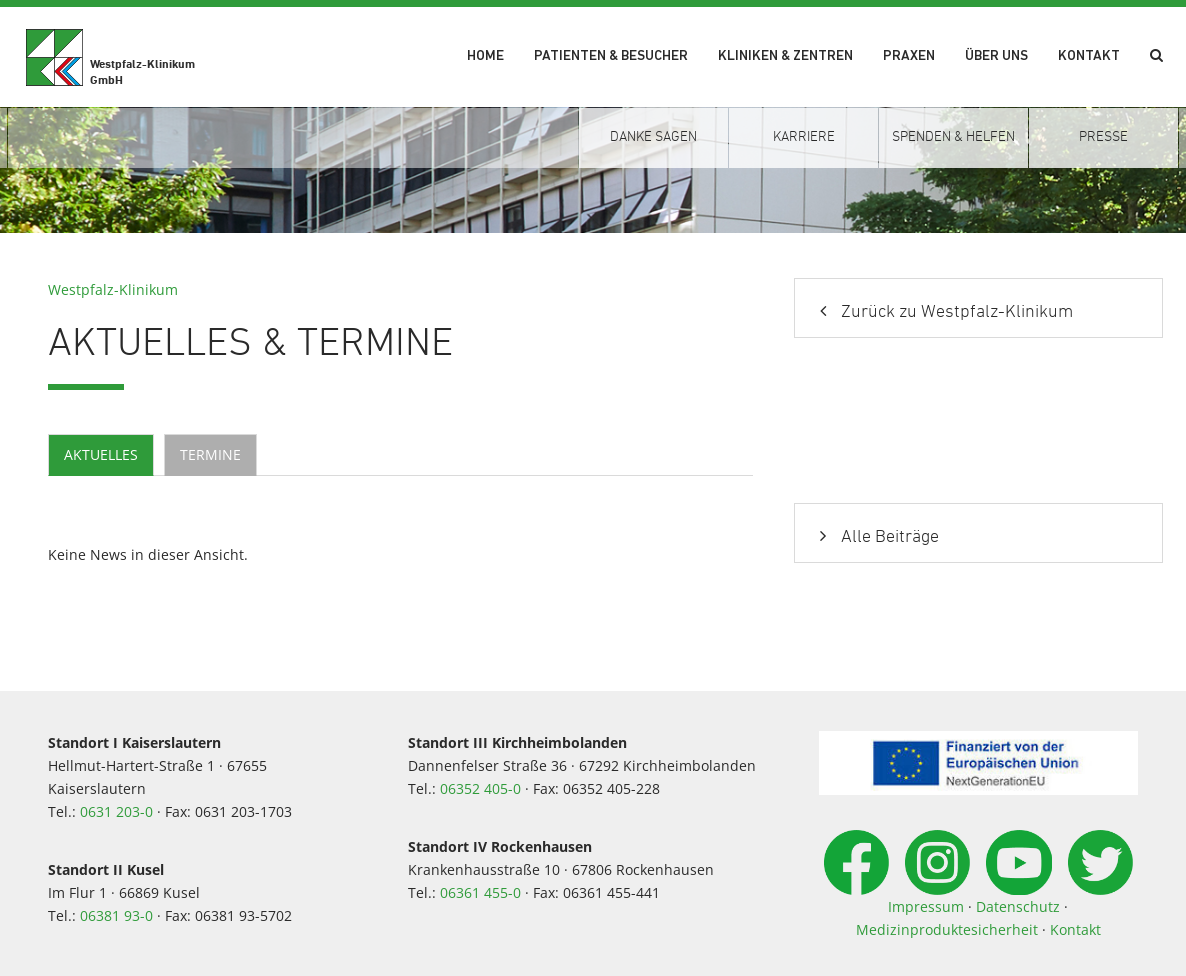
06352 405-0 (480, 788)
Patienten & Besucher (611, 56)
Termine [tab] (210, 454)
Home (485, 56)
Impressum (926, 906)
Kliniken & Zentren (785, 56)
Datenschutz (1018, 906)
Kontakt (1089, 56)
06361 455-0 (480, 892)
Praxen (909, 56)
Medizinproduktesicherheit (947, 929)
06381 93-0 (116, 915)
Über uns (996, 56)
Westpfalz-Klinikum (113, 289)
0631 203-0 (116, 811)
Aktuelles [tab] (101, 454)
